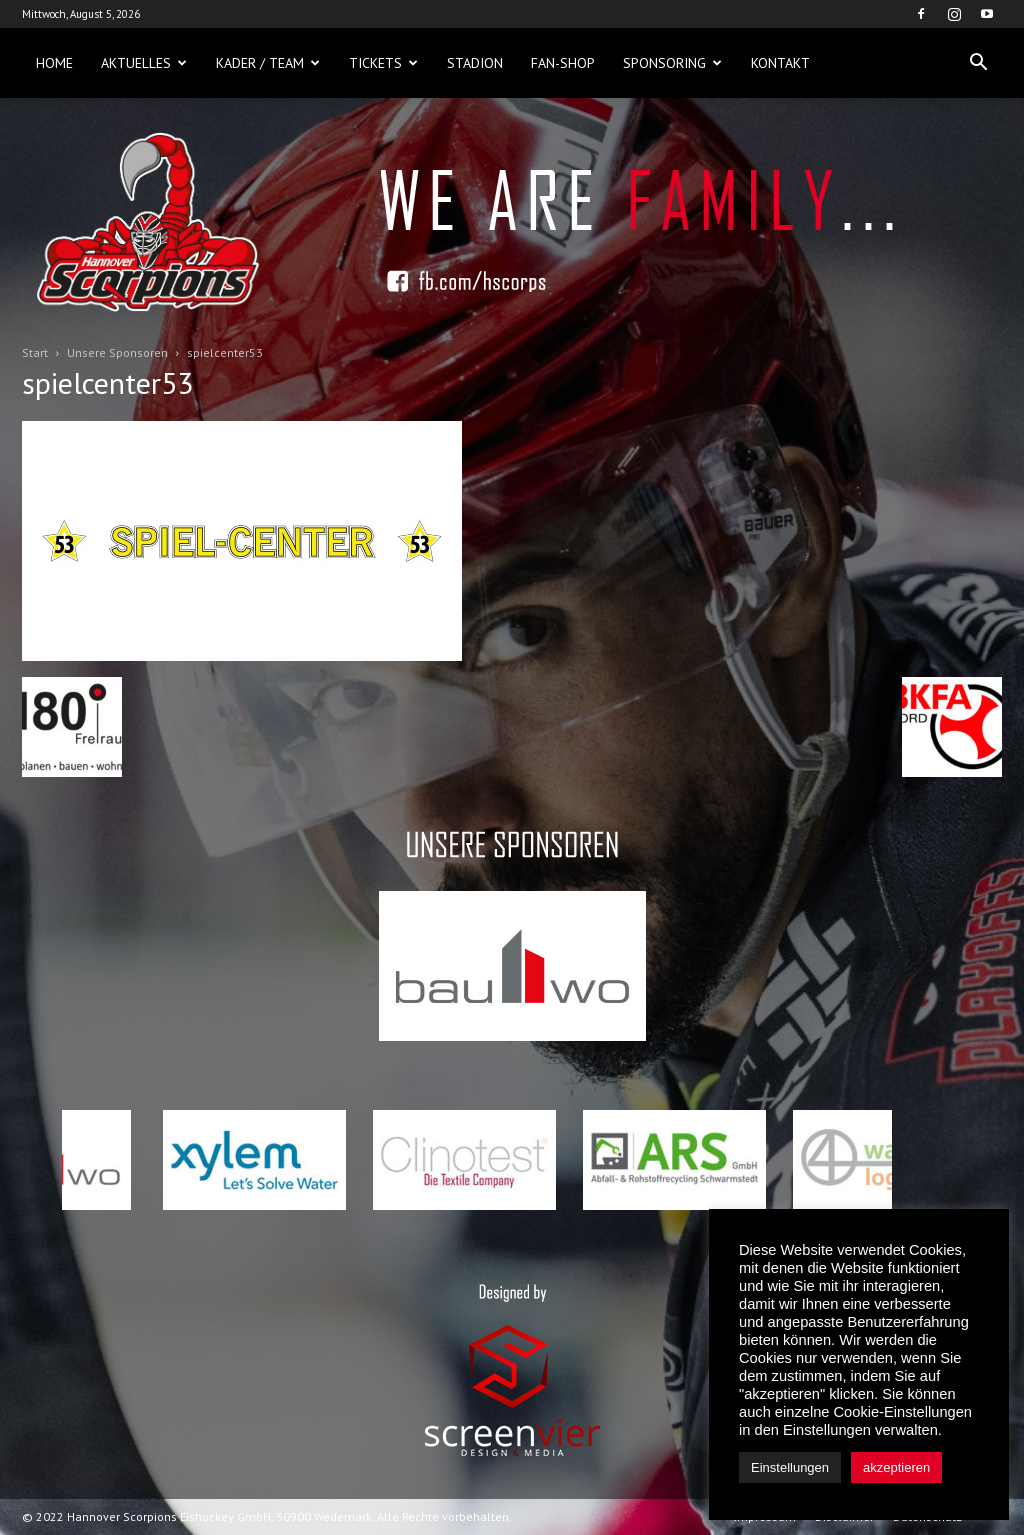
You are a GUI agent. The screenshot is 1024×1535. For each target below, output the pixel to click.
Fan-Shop (563, 63)
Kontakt (780, 63)
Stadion (475, 63)
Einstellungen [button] (790, 1467)
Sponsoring (672, 63)
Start (35, 352)
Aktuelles (144, 63)
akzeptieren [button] (896, 1467)
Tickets (383, 63)
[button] (978, 63)
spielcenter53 (107, 382)
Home (54, 63)
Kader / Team (268, 63)
